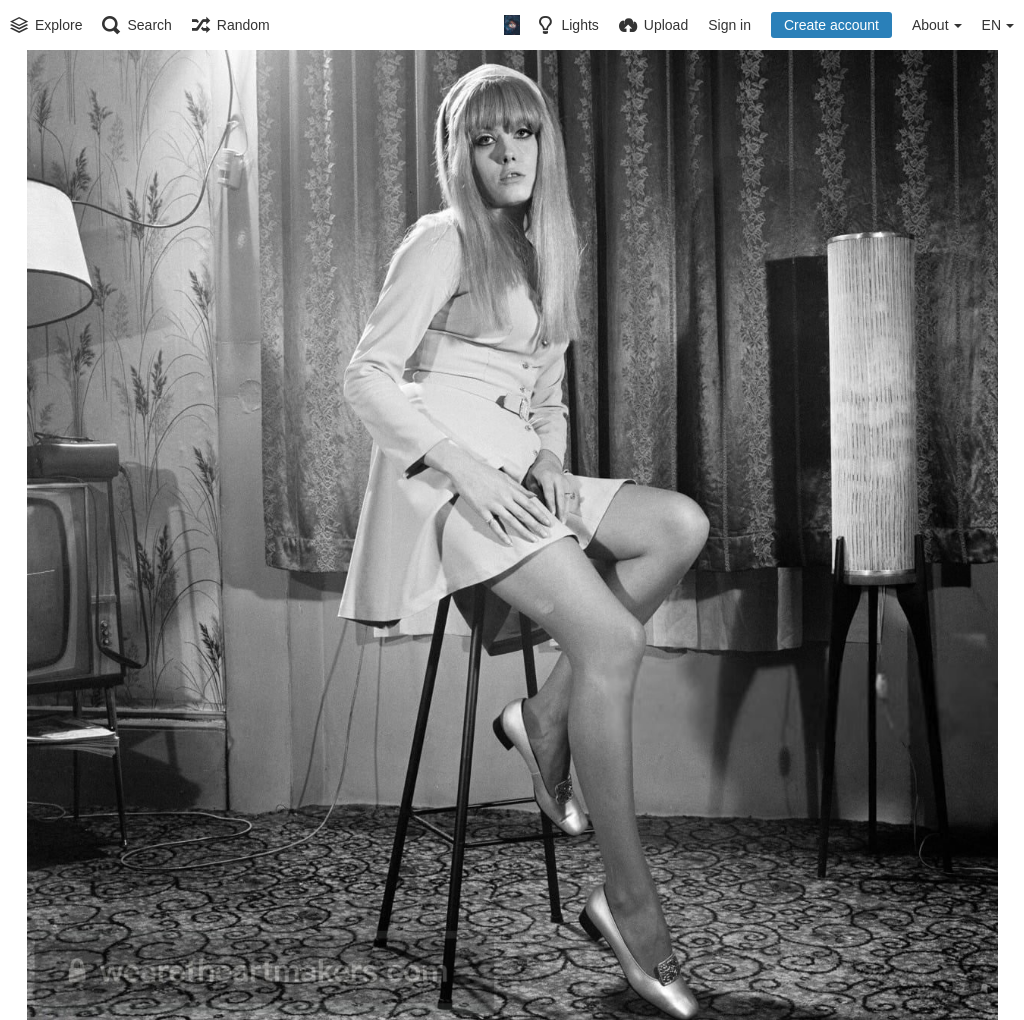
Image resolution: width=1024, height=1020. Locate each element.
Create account (831, 25)
